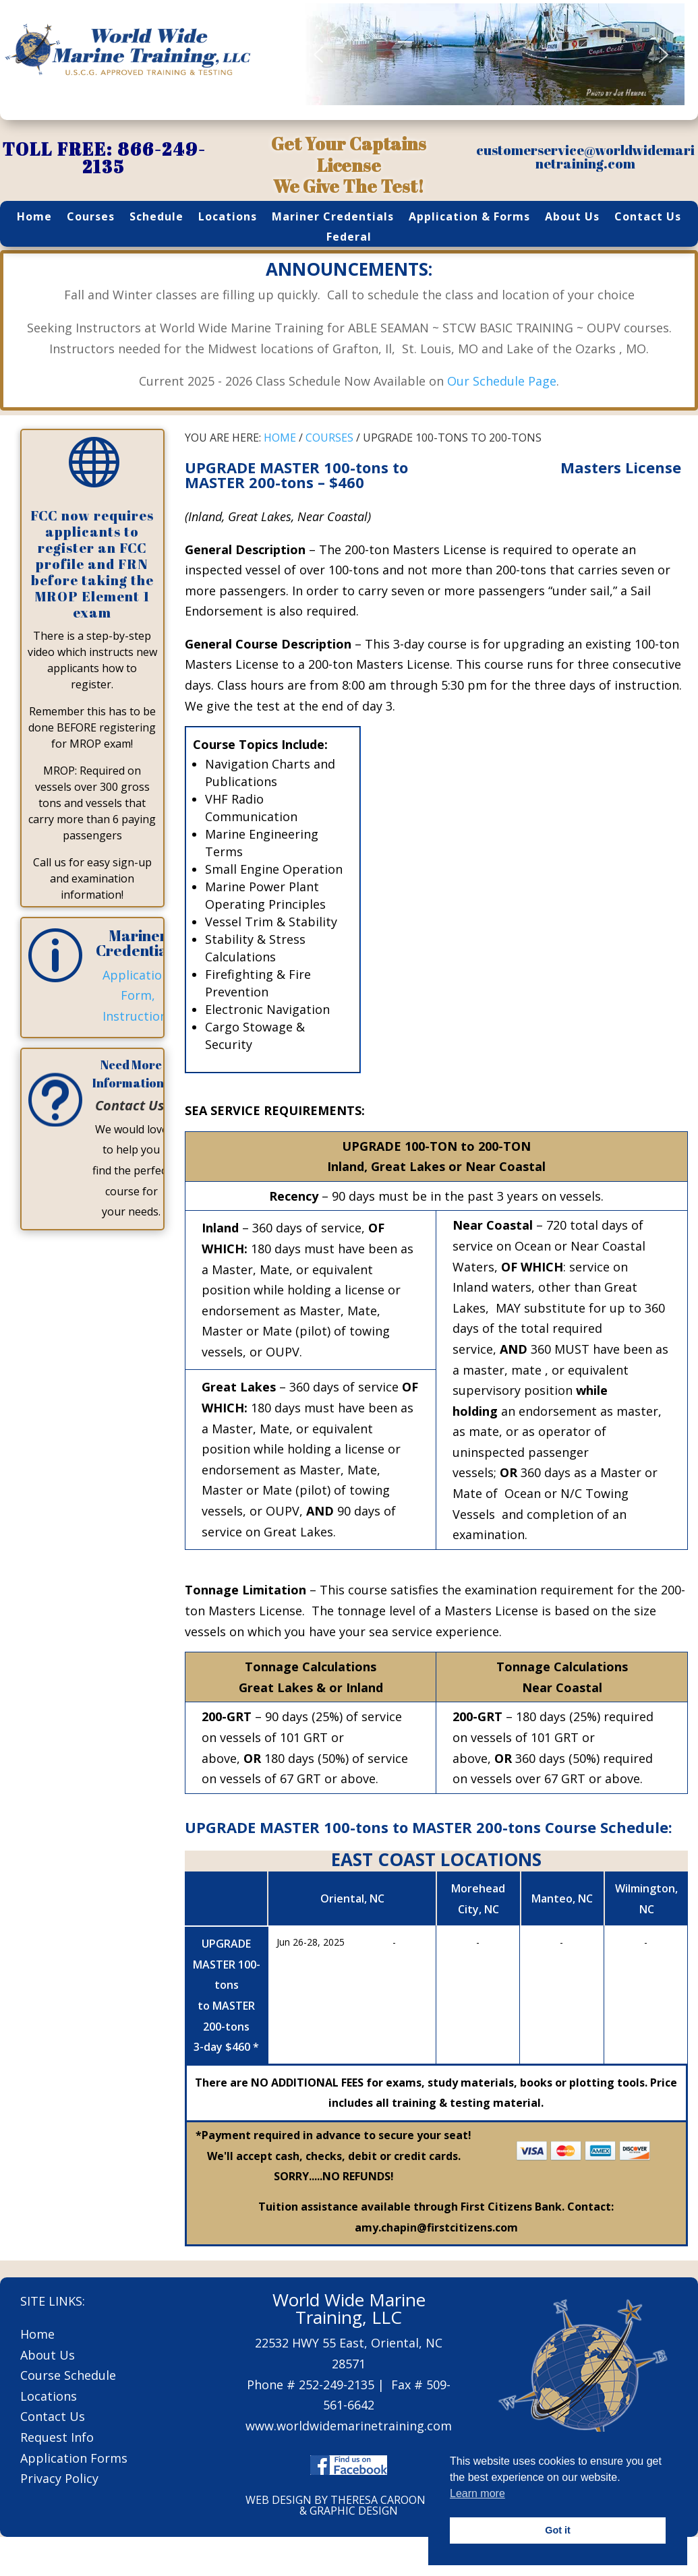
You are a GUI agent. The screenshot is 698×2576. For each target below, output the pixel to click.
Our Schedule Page (501, 381)
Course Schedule (68, 2375)
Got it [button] (558, 2530)
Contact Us (647, 218)
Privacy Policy (59, 2478)
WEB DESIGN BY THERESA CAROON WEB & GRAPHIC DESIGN (348, 2505)
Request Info (57, 2437)
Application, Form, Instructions (138, 995)
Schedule (156, 218)
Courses (91, 218)
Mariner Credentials (333, 218)
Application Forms (73, 2458)
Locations (227, 218)
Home (34, 218)
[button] (318, 54)
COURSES (329, 437)
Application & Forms (469, 218)
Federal (349, 238)
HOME (280, 437)
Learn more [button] (477, 2493)
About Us (572, 218)
